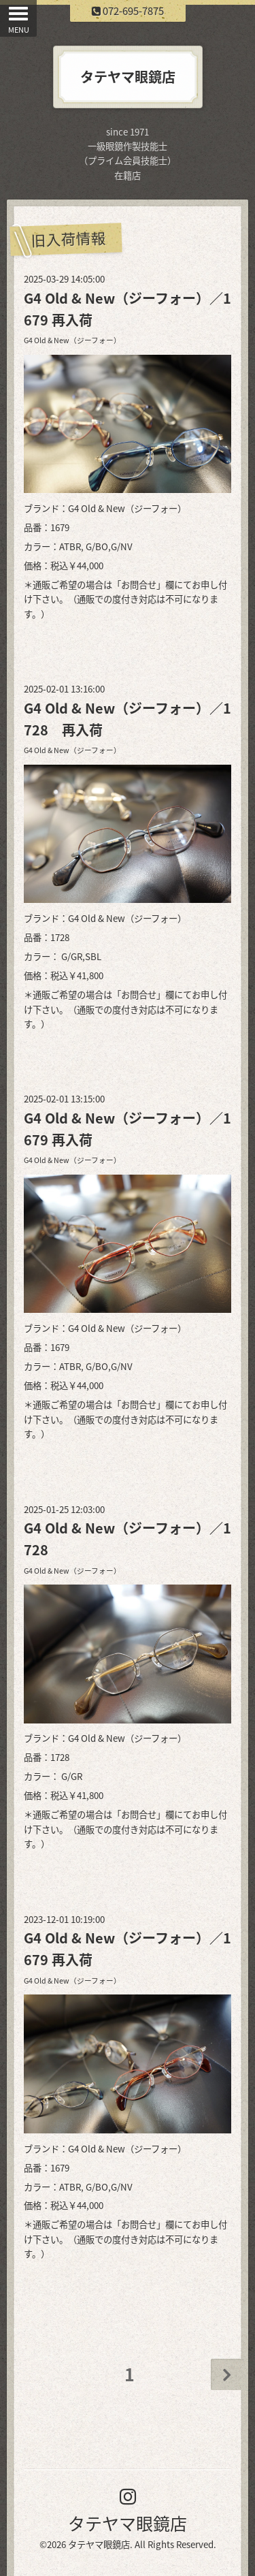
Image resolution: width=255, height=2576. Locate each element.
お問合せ (138, 584)
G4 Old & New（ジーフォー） (72, 340)
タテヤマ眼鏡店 (127, 2523)
